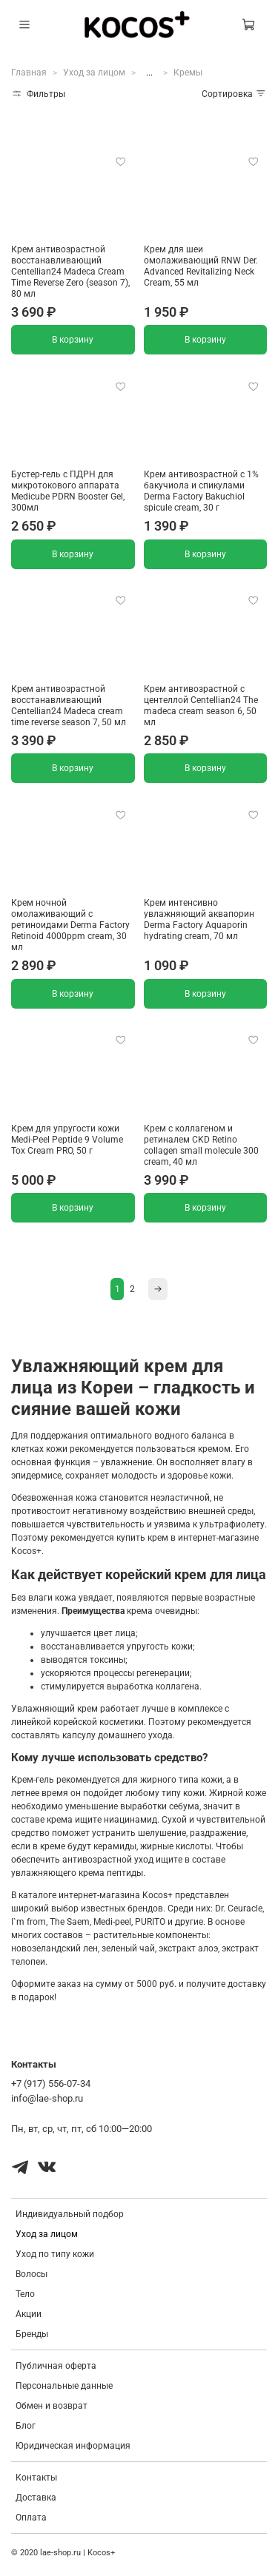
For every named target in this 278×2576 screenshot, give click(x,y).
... (149, 72)
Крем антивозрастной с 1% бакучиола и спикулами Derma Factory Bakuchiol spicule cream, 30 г (201, 491)
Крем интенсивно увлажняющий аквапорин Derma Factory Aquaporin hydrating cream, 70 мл (199, 919)
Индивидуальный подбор (70, 2214)
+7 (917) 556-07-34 (50, 2083)
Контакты (36, 2477)
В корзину (72, 339)
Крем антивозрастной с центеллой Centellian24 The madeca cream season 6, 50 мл (201, 705)
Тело (25, 2294)
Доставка (36, 2497)
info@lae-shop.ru (47, 2098)
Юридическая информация (73, 2446)
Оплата (31, 2517)
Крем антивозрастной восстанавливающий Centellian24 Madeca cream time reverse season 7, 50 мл (68, 705)
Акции (29, 2314)
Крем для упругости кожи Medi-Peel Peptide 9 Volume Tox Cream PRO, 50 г (67, 1139)
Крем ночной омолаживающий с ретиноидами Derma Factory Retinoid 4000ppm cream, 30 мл (70, 925)
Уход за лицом (94, 72)
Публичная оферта (56, 2366)
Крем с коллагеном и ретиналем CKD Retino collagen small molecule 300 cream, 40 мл (201, 1145)
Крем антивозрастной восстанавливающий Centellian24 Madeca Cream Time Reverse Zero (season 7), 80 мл (70, 271)
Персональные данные (64, 2386)
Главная (29, 72)
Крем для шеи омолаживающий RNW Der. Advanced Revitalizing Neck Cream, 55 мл (201, 266)
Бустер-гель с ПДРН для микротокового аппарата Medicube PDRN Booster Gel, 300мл (68, 491)
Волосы (31, 2274)
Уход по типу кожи (55, 2254)
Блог (26, 2426)
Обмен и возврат (51, 2406)
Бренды (32, 2334)
